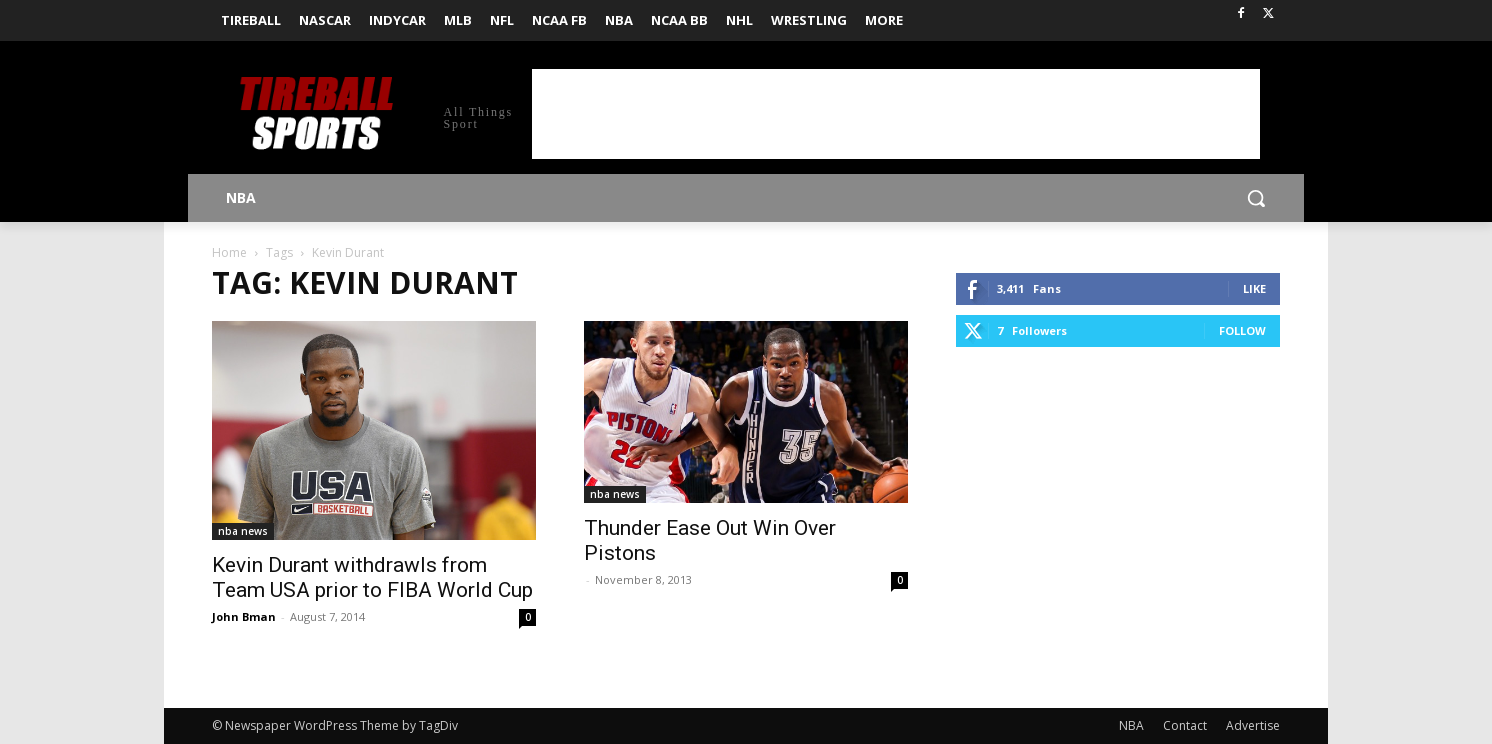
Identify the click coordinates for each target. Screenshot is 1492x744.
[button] (1256, 198)
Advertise (1253, 725)
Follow (1242, 330)
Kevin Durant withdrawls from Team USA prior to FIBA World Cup (372, 577)
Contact (1185, 725)
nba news (243, 531)
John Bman (244, 616)
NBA (1131, 725)
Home (229, 252)
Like (1254, 288)
